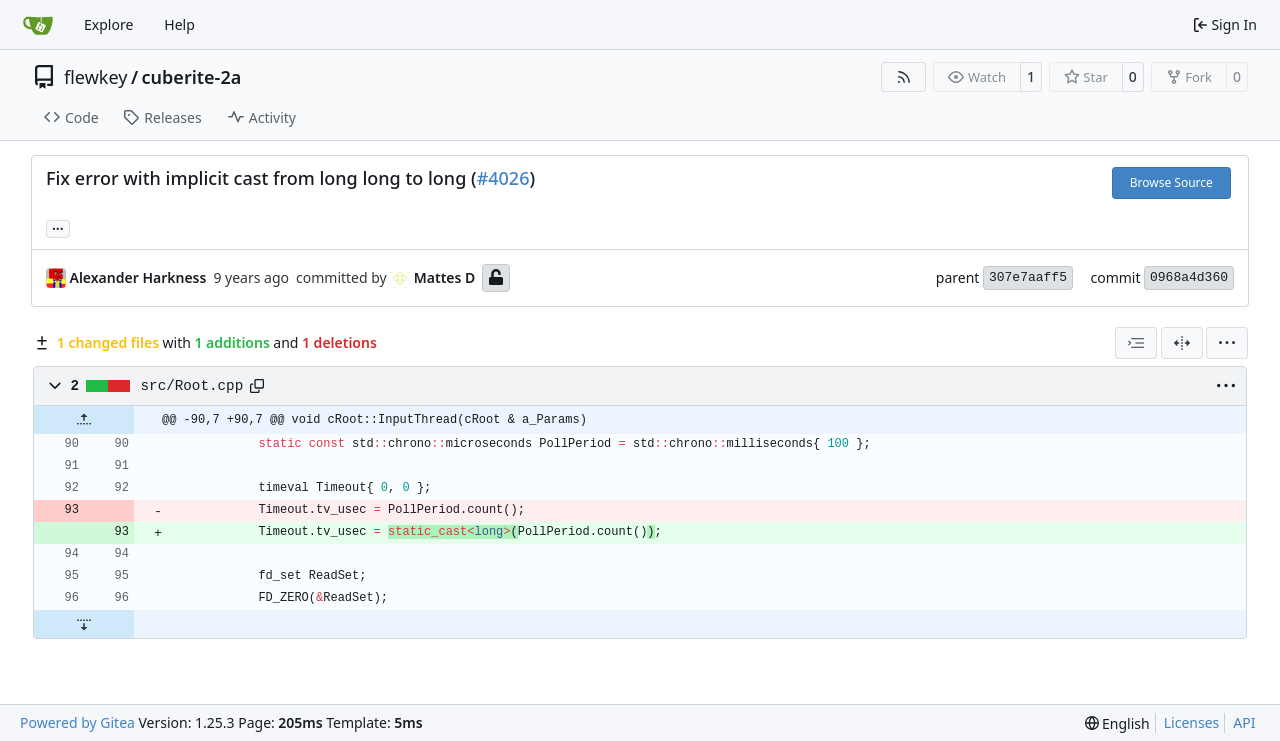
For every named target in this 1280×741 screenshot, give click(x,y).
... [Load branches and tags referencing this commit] (58, 227)
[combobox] (1136, 343)
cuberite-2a (192, 77)
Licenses (1192, 722)
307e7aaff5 (1028, 277)
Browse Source (1171, 182)
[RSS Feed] (904, 77)
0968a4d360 (1189, 277)
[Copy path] (257, 386)
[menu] (1227, 343)
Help (179, 24)
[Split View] (1182, 343)
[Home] (38, 25)
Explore (108, 24)
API (1244, 722)
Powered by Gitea (77, 722)
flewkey (95, 77)
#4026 (503, 178)
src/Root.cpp (192, 386)
